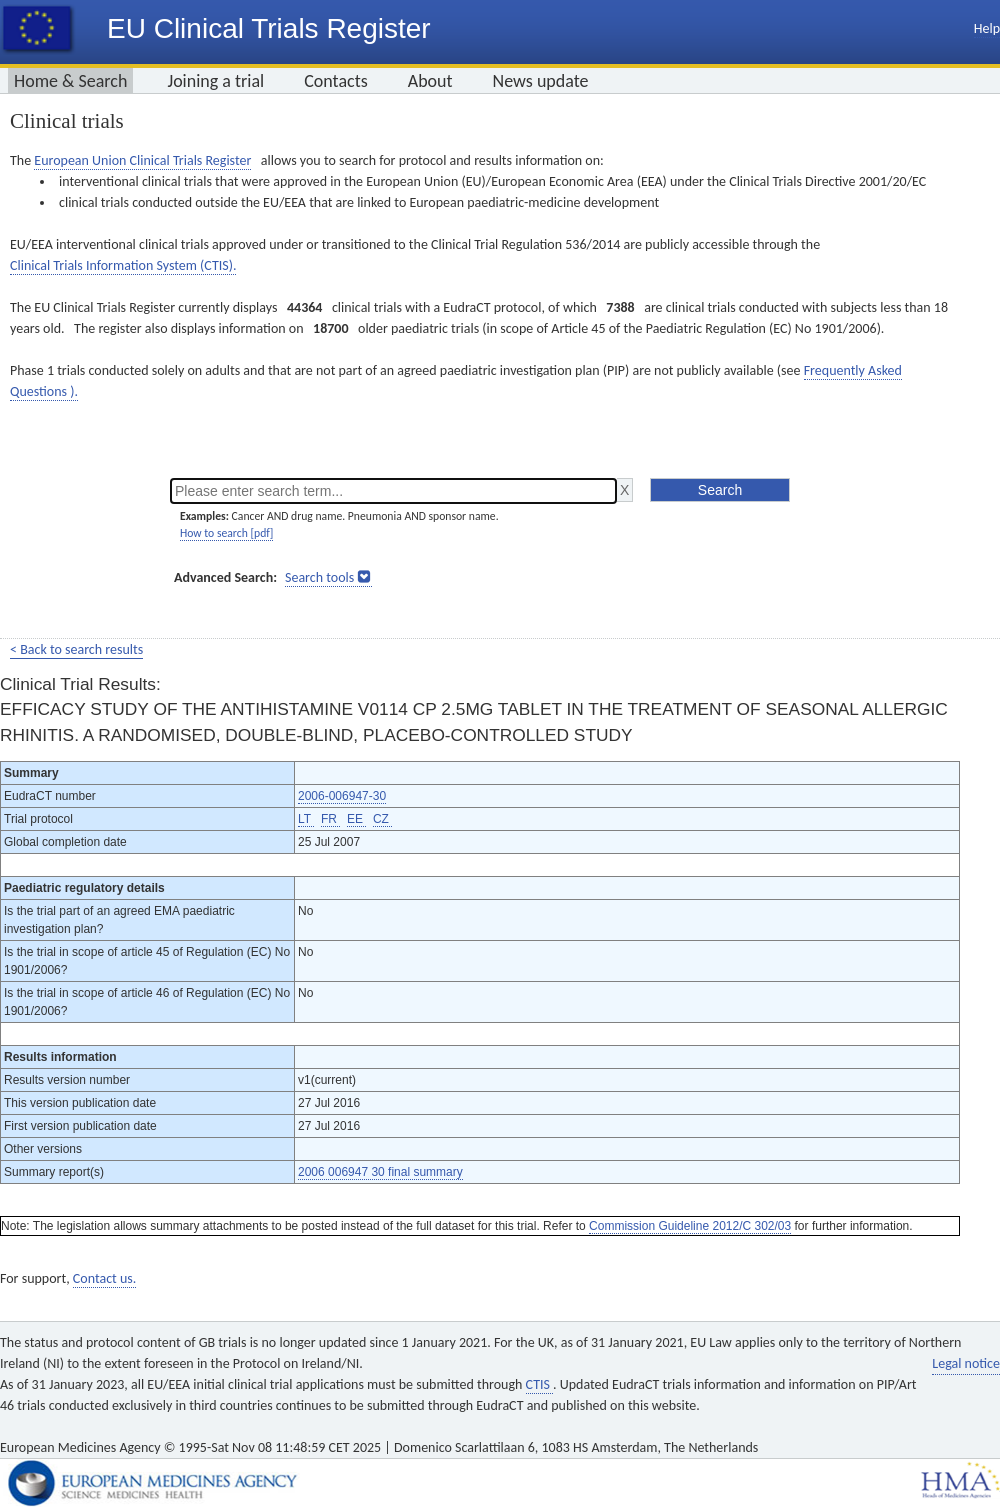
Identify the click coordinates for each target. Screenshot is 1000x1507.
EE (356, 819)
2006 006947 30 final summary (380, 1172)
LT (306, 819)
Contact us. (104, 1278)
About (430, 81)
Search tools (319, 577)
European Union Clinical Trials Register (142, 160)
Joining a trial (215, 81)
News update (541, 81)
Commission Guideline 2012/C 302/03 (690, 1226)
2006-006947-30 (342, 796)
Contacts (336, 81)
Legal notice (966, 1363)
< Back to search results (76, 649)
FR (330, 819)
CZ (382, 819)
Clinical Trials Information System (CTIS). (123, 265)
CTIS (539, 1384)
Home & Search (70, 81)
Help (987, 28)
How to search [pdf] (226, 533)
